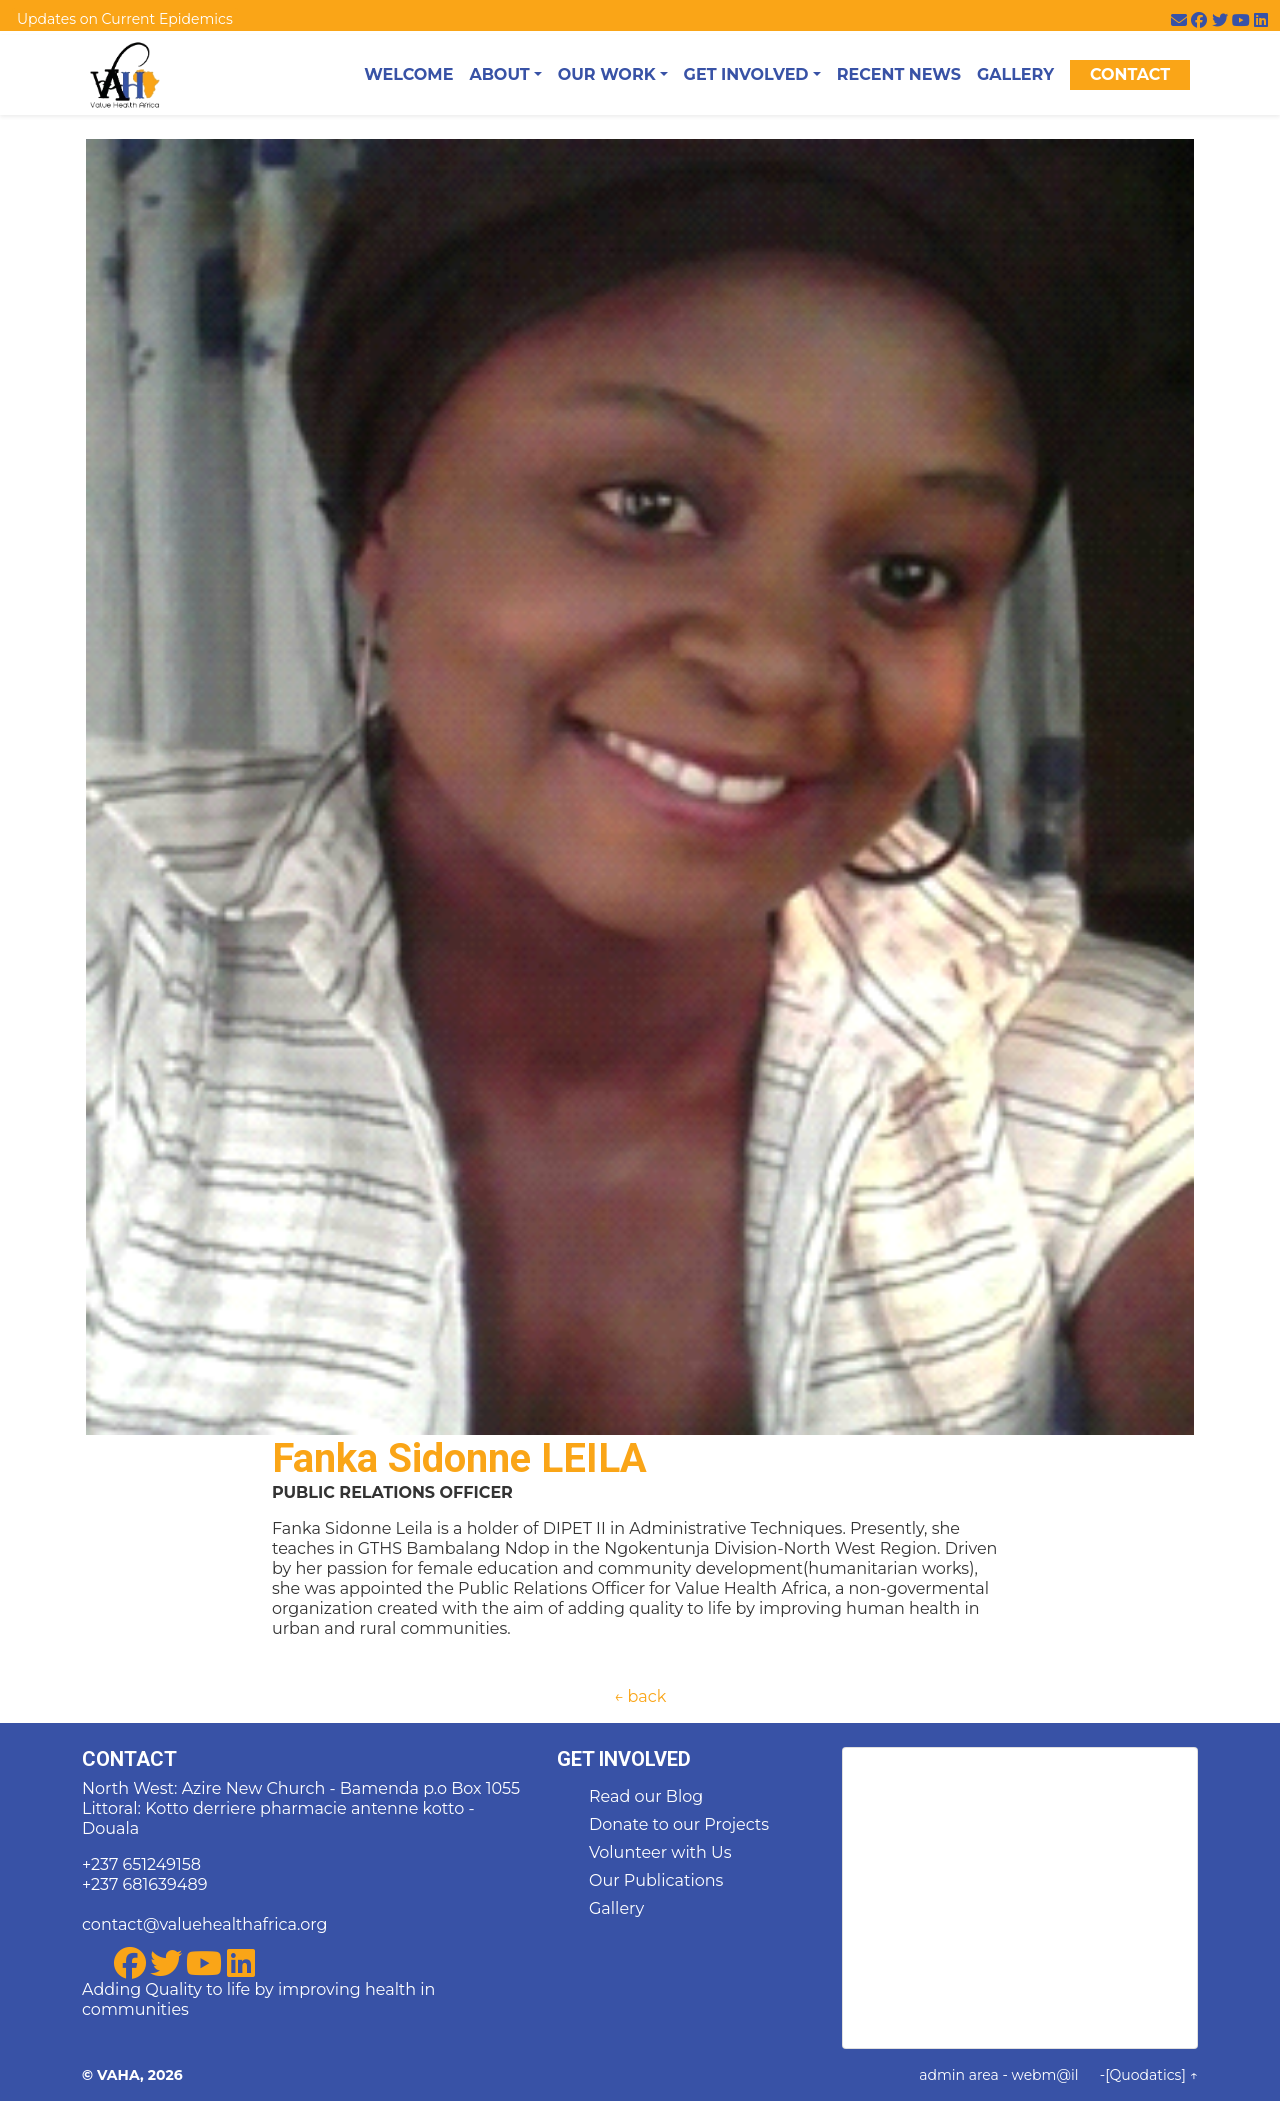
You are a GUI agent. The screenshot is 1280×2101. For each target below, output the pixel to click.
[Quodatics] (1145, 2075)
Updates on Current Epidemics (125, 19)
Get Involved (746, 74)
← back (640, 1696)
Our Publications (656, 1880)
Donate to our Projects (679, 1824)
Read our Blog (646, 1796)
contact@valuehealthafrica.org (204, 1924)
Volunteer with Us (660, 1852)
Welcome (408, 74)
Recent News (899, 74)
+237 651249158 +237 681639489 (144, 1874)
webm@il (1045, 2075)
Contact (1130, 74)
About (499, 74)
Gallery (1015, 74)
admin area (959, 2075)
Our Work (607, 74)
